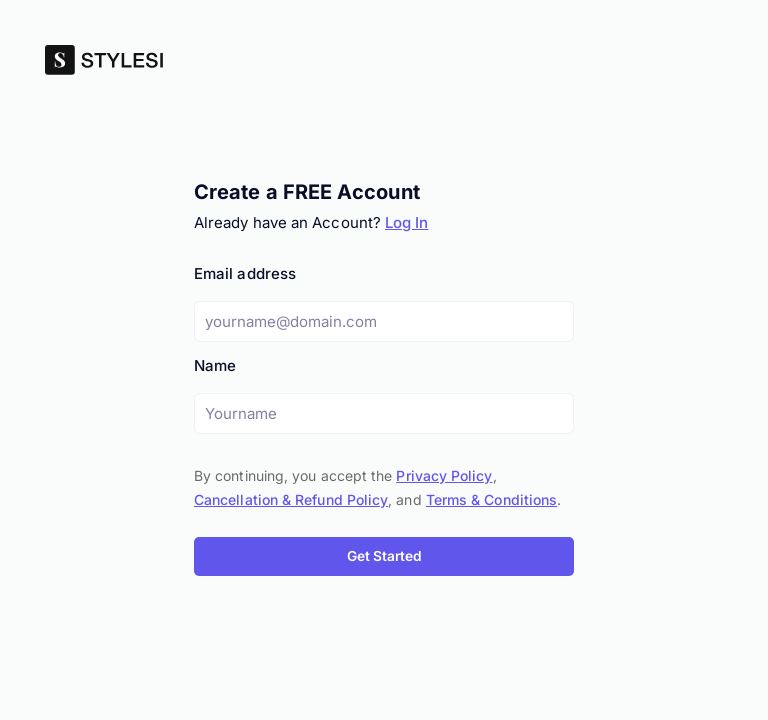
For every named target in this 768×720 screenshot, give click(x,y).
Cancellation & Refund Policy (291, 499)
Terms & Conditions (491, 499)
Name (215, 365)
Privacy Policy (444, 475)
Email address (245, 273)
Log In (406, 222)
